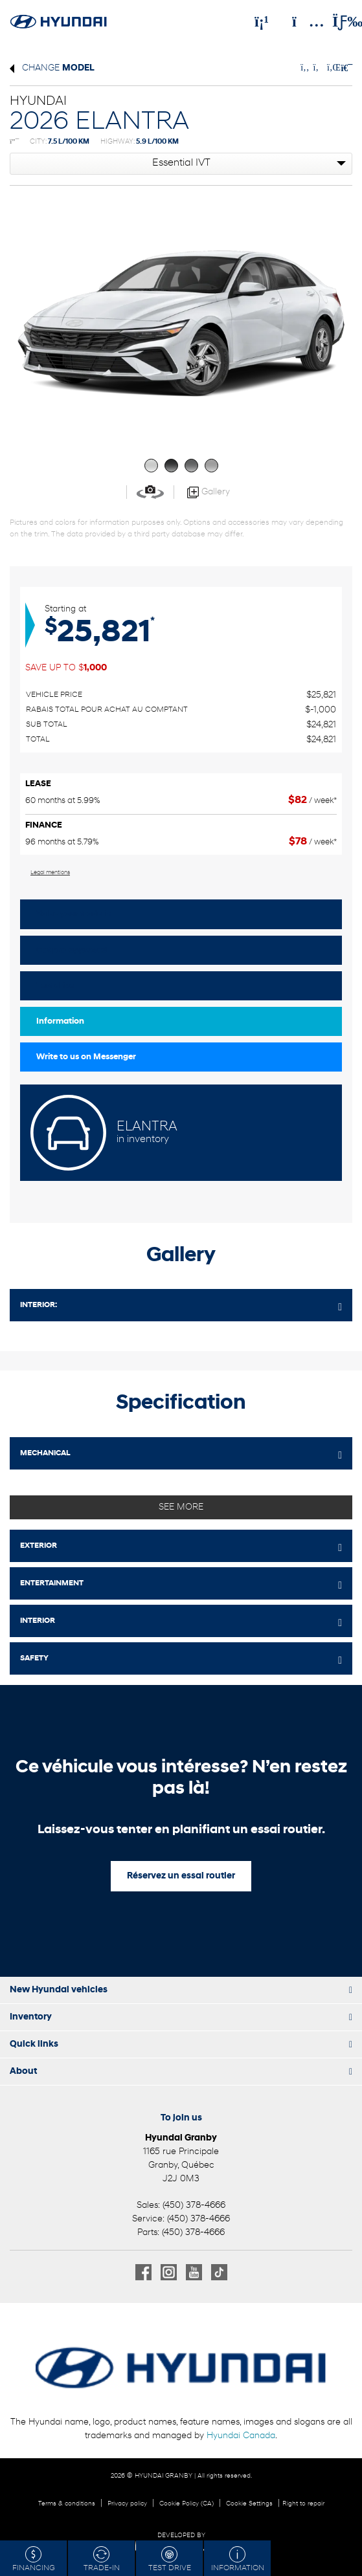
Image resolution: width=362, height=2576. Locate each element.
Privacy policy (127, 2503)
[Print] (345, 68)
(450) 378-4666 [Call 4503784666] (194, 2205)
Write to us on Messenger (86, 1057)
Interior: (38, 1305)
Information (60, 1021)
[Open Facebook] (143, 2272)
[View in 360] (150, 492)
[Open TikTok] (219, 2272)
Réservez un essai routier (181, 1876)
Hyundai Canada (241, 2436)
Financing (33, 2559)
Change (52, 68)
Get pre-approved (71, 950)
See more (181, 1507)
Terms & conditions (66, 2503)
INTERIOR (37, 1621)
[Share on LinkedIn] (331, 68)
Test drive (55, 986)
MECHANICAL (45, 1453)
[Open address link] (181, 2165)
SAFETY (34, 1658)
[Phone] (262, 21)
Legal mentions (50, 872)
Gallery (208, 492)
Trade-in (102, 2559)
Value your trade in (73, 914)
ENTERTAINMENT (52, 1583)
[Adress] (302, 21)
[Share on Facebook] (305, 68)
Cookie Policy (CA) (186, 2503)
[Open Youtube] (194, 2272)
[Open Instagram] (169, 2272)
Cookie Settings (249, 2503)
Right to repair (303, 2503)
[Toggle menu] (337, 21)
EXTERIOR (38, 1546)
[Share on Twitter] (317, 68)
